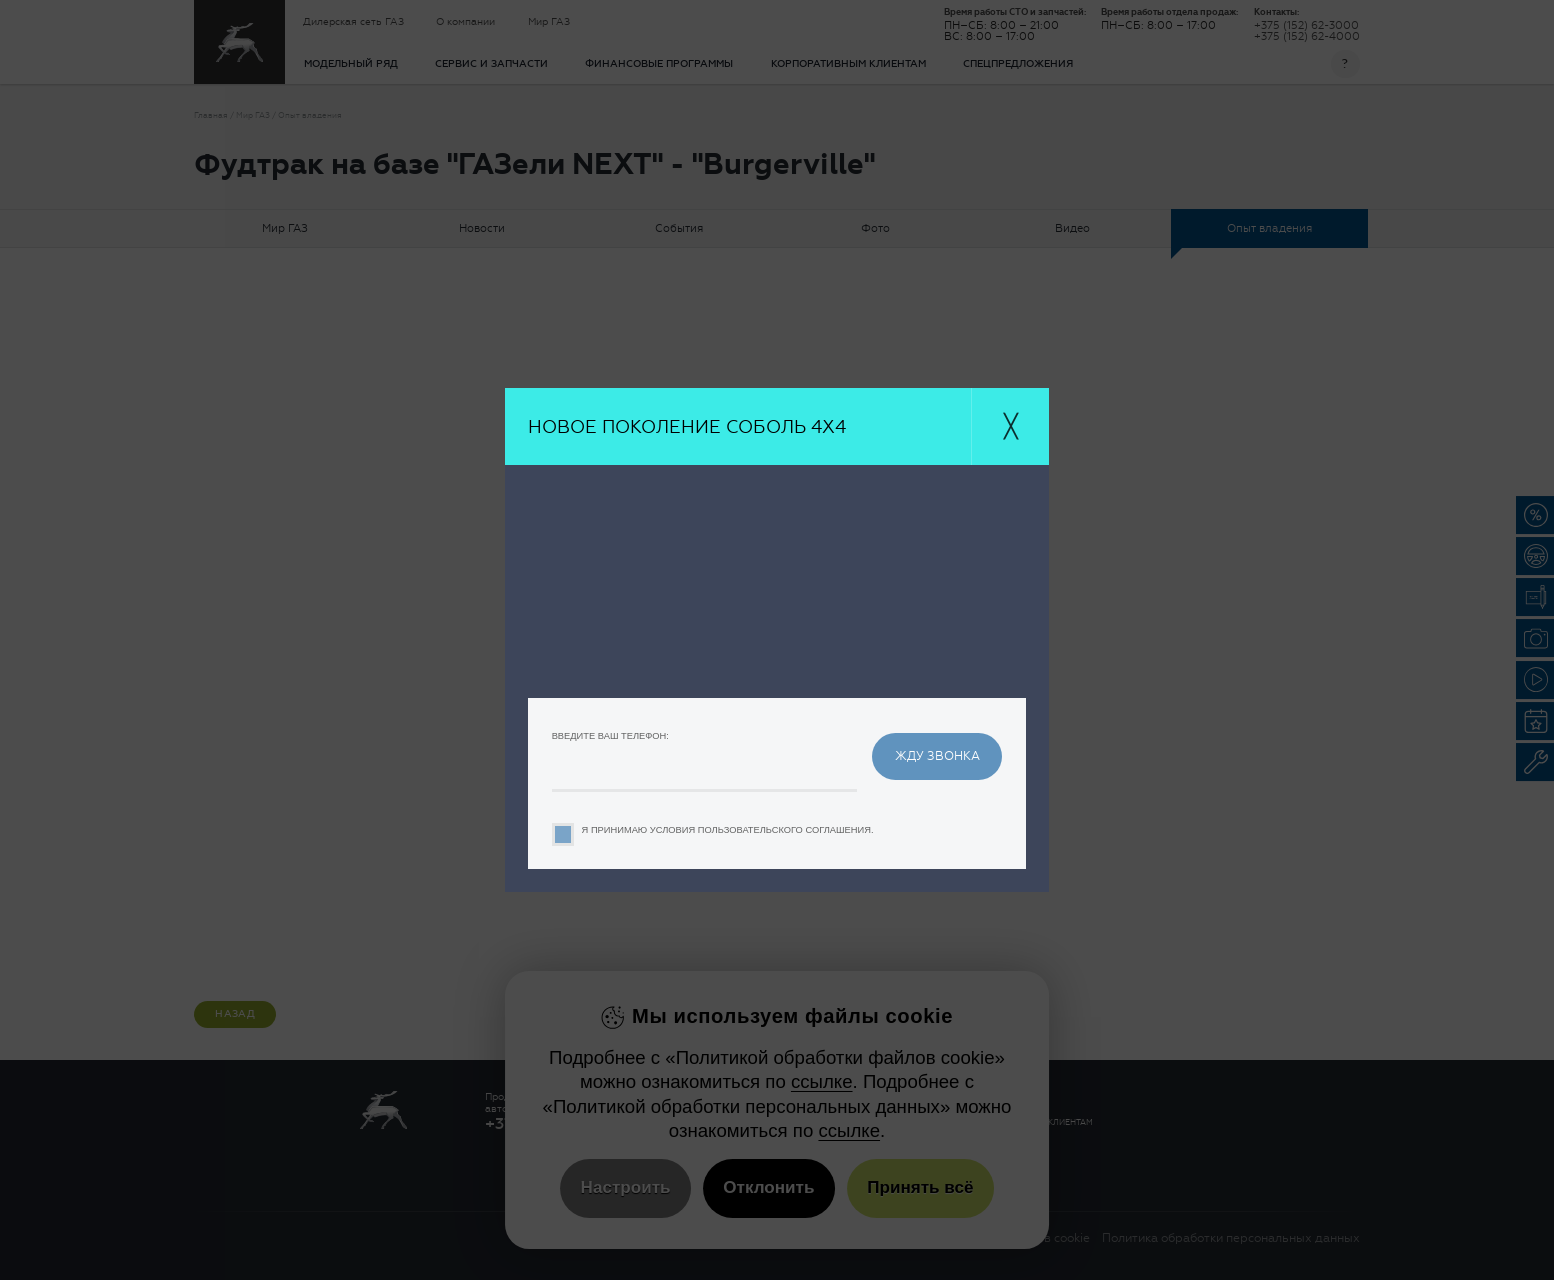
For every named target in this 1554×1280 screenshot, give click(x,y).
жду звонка (937, 755)
